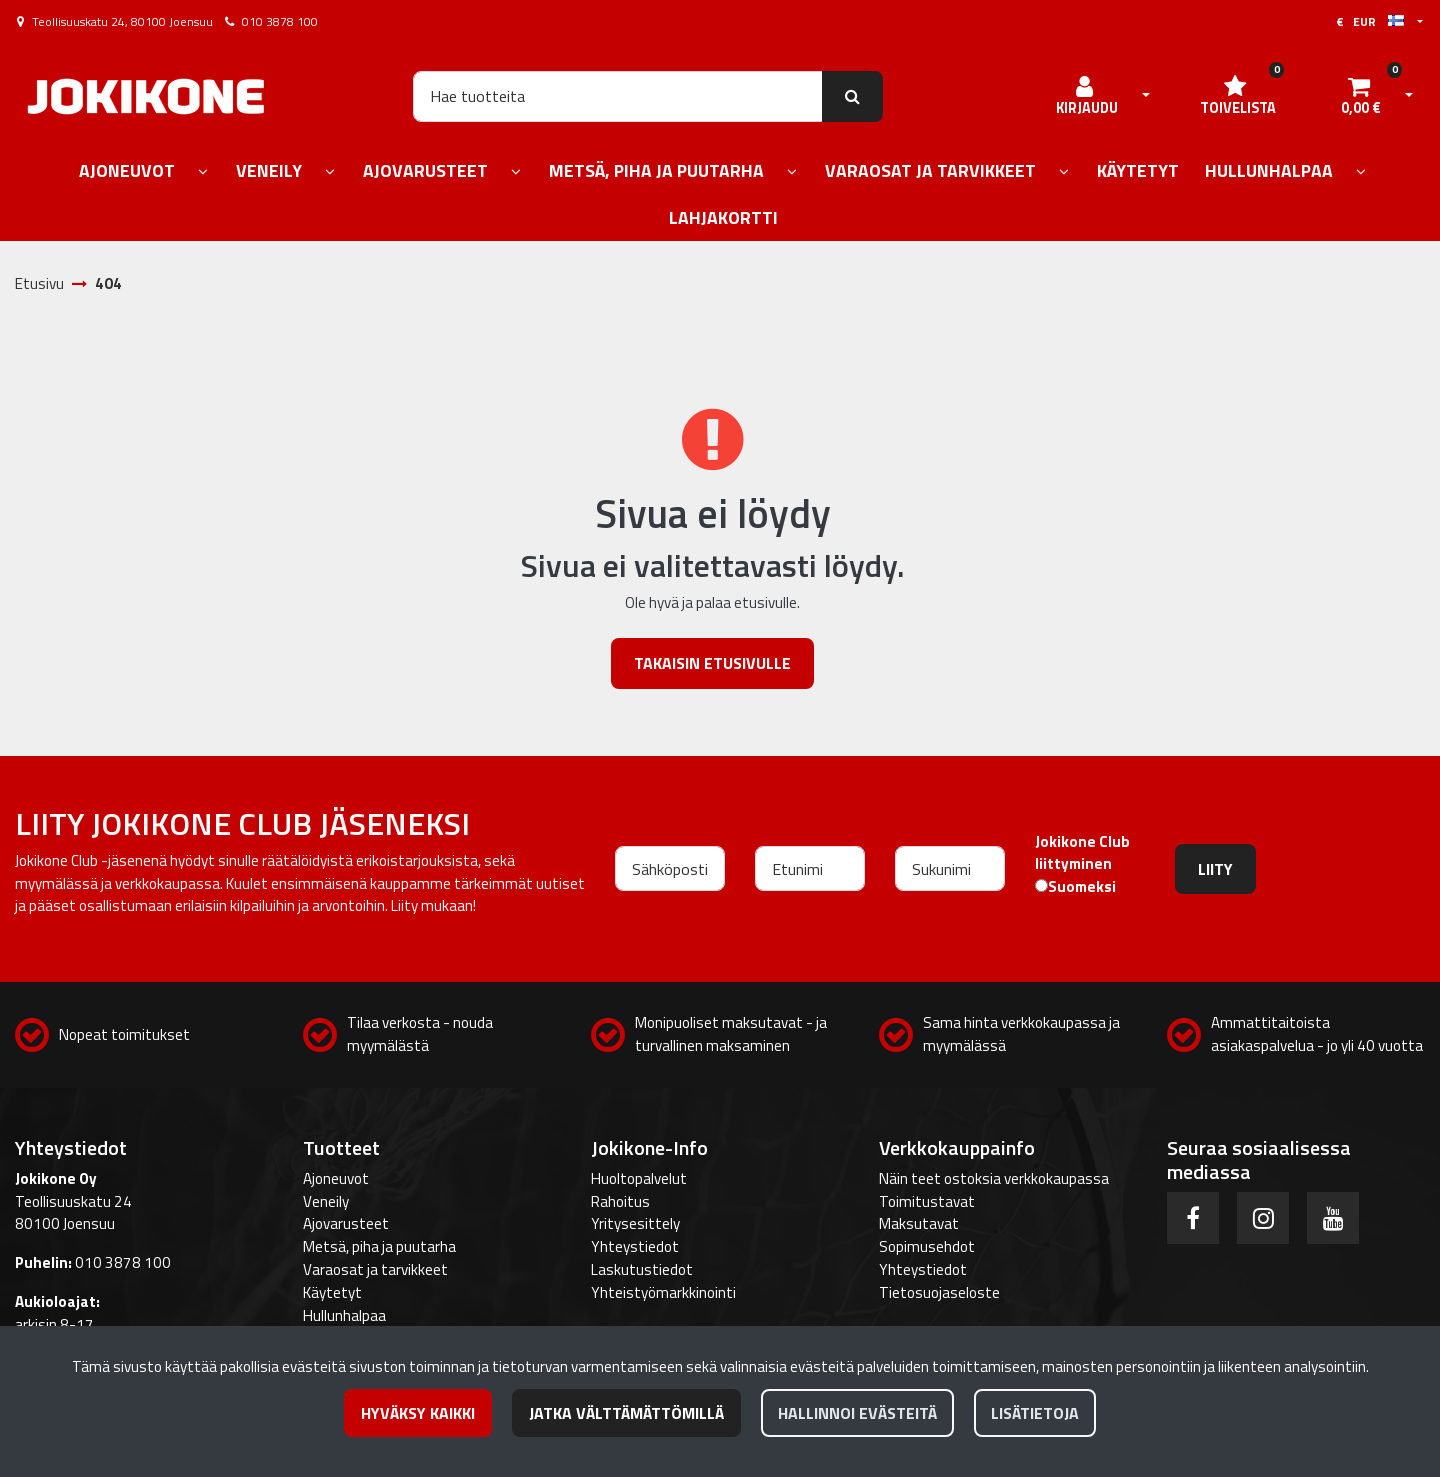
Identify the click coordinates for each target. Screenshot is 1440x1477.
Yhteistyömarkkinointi (663, 1292)
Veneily (326, 1201)
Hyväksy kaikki (418, 1413)
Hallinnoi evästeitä (857, 1413)
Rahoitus (620, 1201)
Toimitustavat (927, 1201)
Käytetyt (332, 1292)
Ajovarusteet (346, 1223)
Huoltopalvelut (639, 1178)
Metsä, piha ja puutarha (379, 1246)
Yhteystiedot (635, 1246)
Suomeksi (1082, 887)
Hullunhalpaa (344, 1315)
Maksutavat (919, 1223)
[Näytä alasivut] (203, 172)
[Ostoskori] (1361, 96)
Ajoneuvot (336, 1178)
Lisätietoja (1035, 1413)
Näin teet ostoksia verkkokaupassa (994, 1178)
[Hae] (618, 96)
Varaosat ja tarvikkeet (375, 1269)
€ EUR (1370, 21)
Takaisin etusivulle (712, 663)
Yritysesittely (635, 1223)
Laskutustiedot (642, 1269)
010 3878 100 (280, 21)
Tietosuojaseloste (939, 1292)
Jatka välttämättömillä (626, 1413)
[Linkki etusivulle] (146, 96)
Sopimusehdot (927, 1246)
